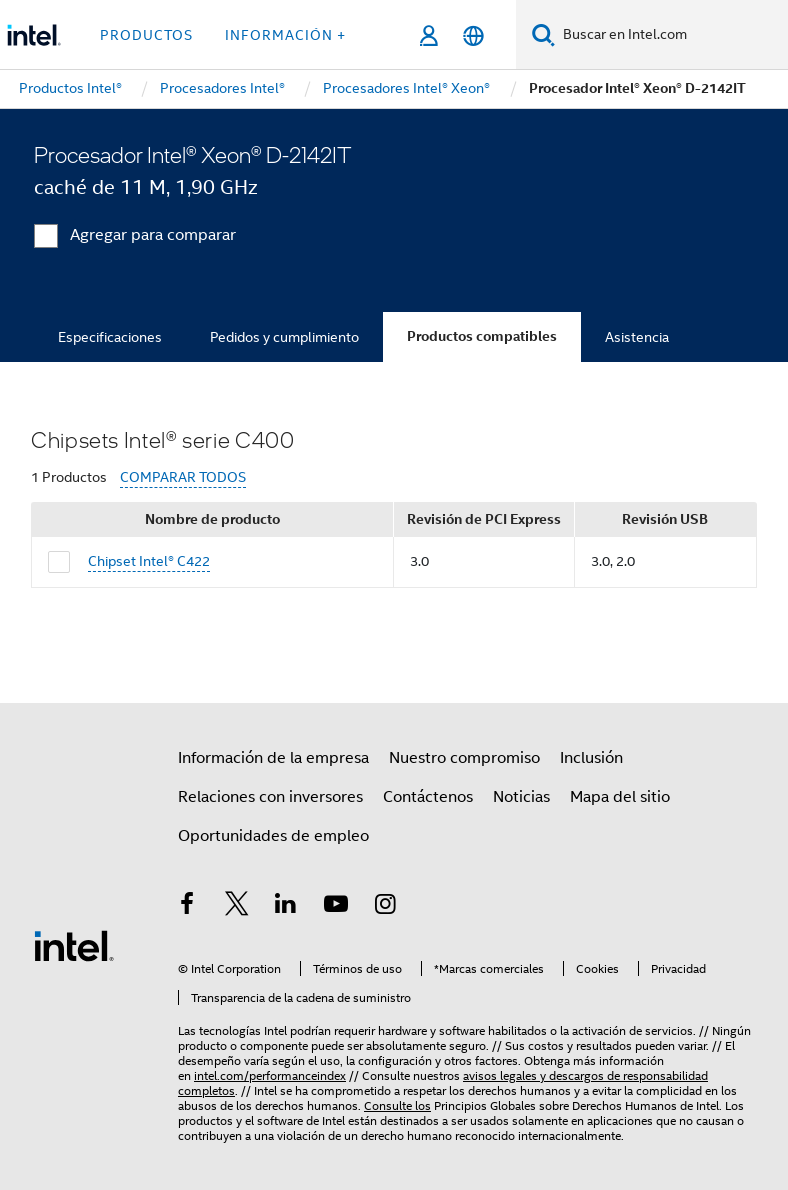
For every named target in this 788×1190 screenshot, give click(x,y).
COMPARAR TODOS (183, 477)
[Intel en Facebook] (187, 907)
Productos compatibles (482, 336)
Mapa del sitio (620, 797)
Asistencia (637, 337)
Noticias (521, 797)
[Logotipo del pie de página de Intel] (74, 945)
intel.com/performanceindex (270, 1075)
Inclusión (591, 758)
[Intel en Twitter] (237, 907)
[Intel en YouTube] (336, 907)
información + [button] (285, 35)
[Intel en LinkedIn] (286, 907)
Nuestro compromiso (464, 758)
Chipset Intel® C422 (149, 561)
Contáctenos (428, 797)
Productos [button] (146, 35)
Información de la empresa (273, 758)
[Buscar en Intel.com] (671, 35)
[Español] (473, 35)
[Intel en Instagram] (385, 907)
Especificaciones (110, 337)
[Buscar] (543, 34)
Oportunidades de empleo (273, 836)
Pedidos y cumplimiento (284, 337)
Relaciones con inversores (270, 797)
